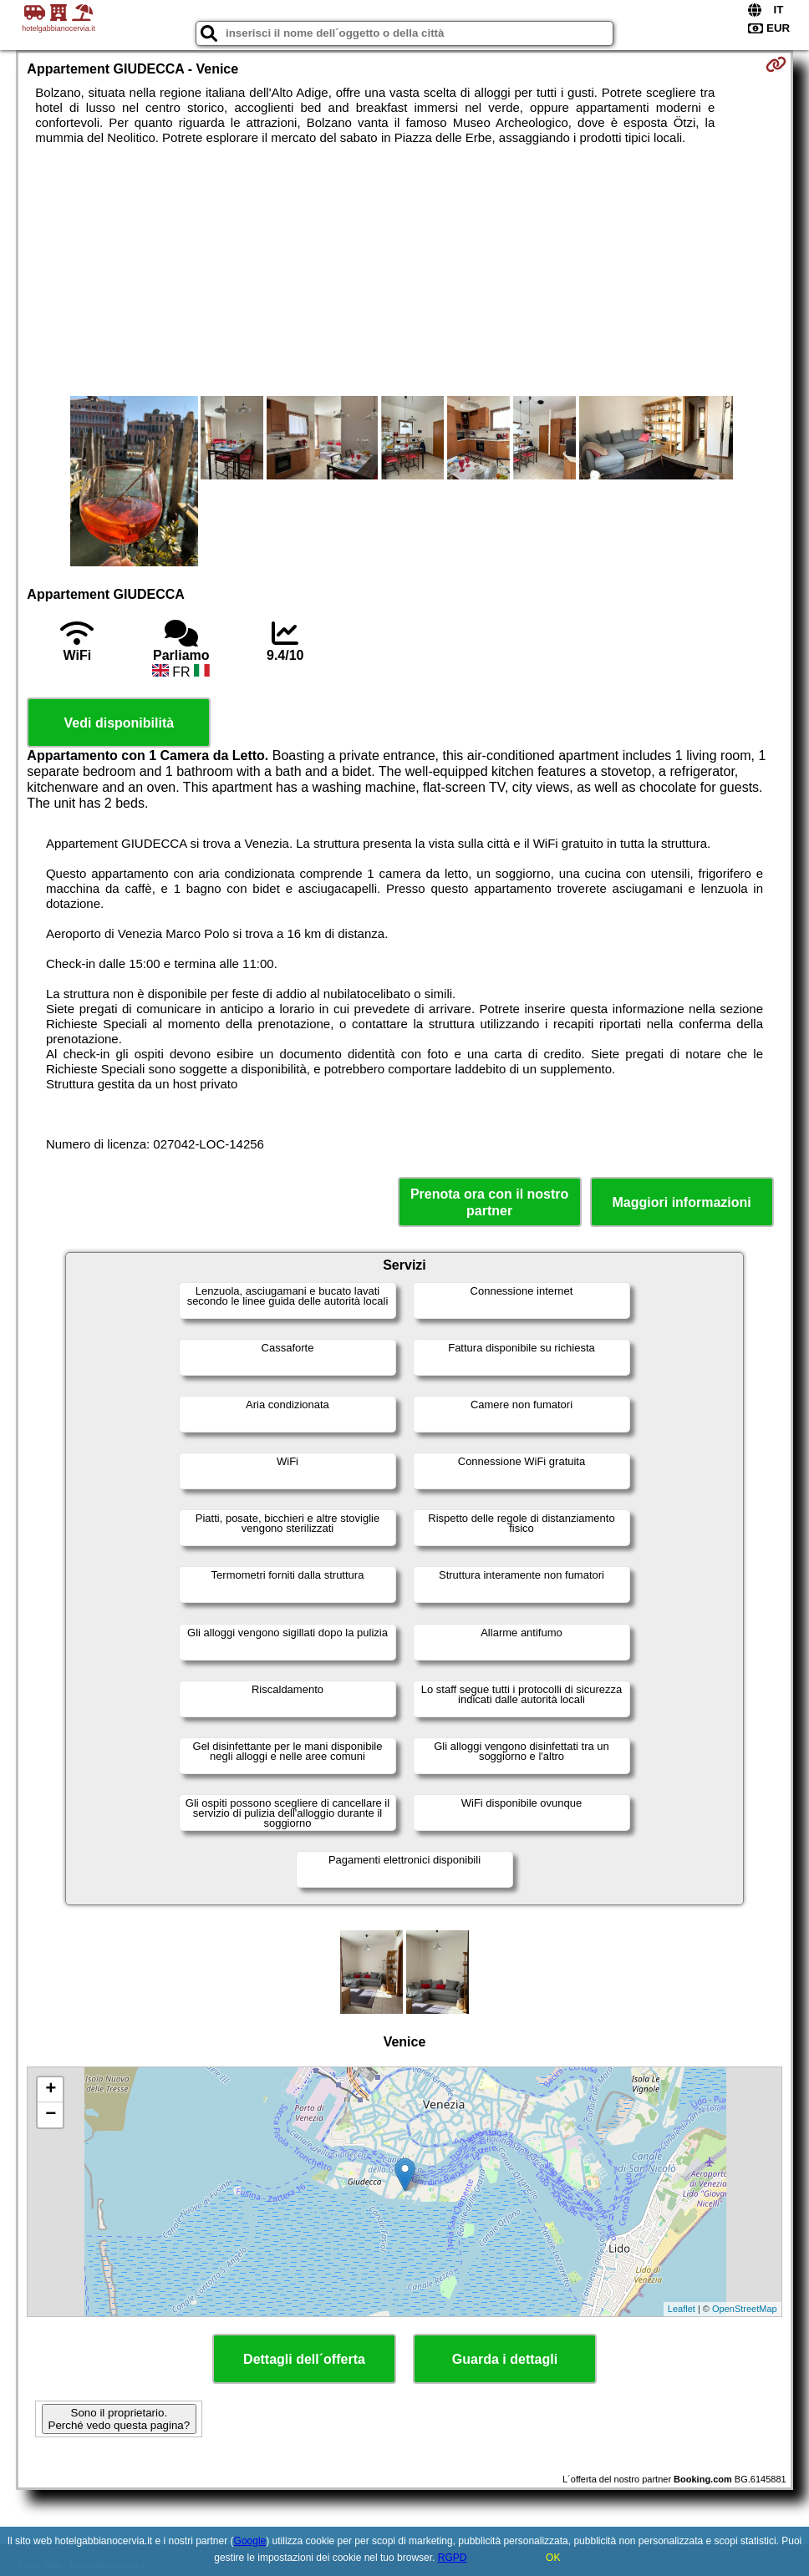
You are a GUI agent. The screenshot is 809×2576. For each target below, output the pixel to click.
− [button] (50, 2114)
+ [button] (50, 2089)
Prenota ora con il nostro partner (489, 1202)
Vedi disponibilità (119, 723)
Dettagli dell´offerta (304, 2359)
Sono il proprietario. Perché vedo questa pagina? (119, 2418)
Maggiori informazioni (682, 1202)
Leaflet (681, 2309)
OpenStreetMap (744, 2309)
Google (250, 2541)
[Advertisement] (404, 271)
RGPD (452, 2557)
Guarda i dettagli (504, 2359)
